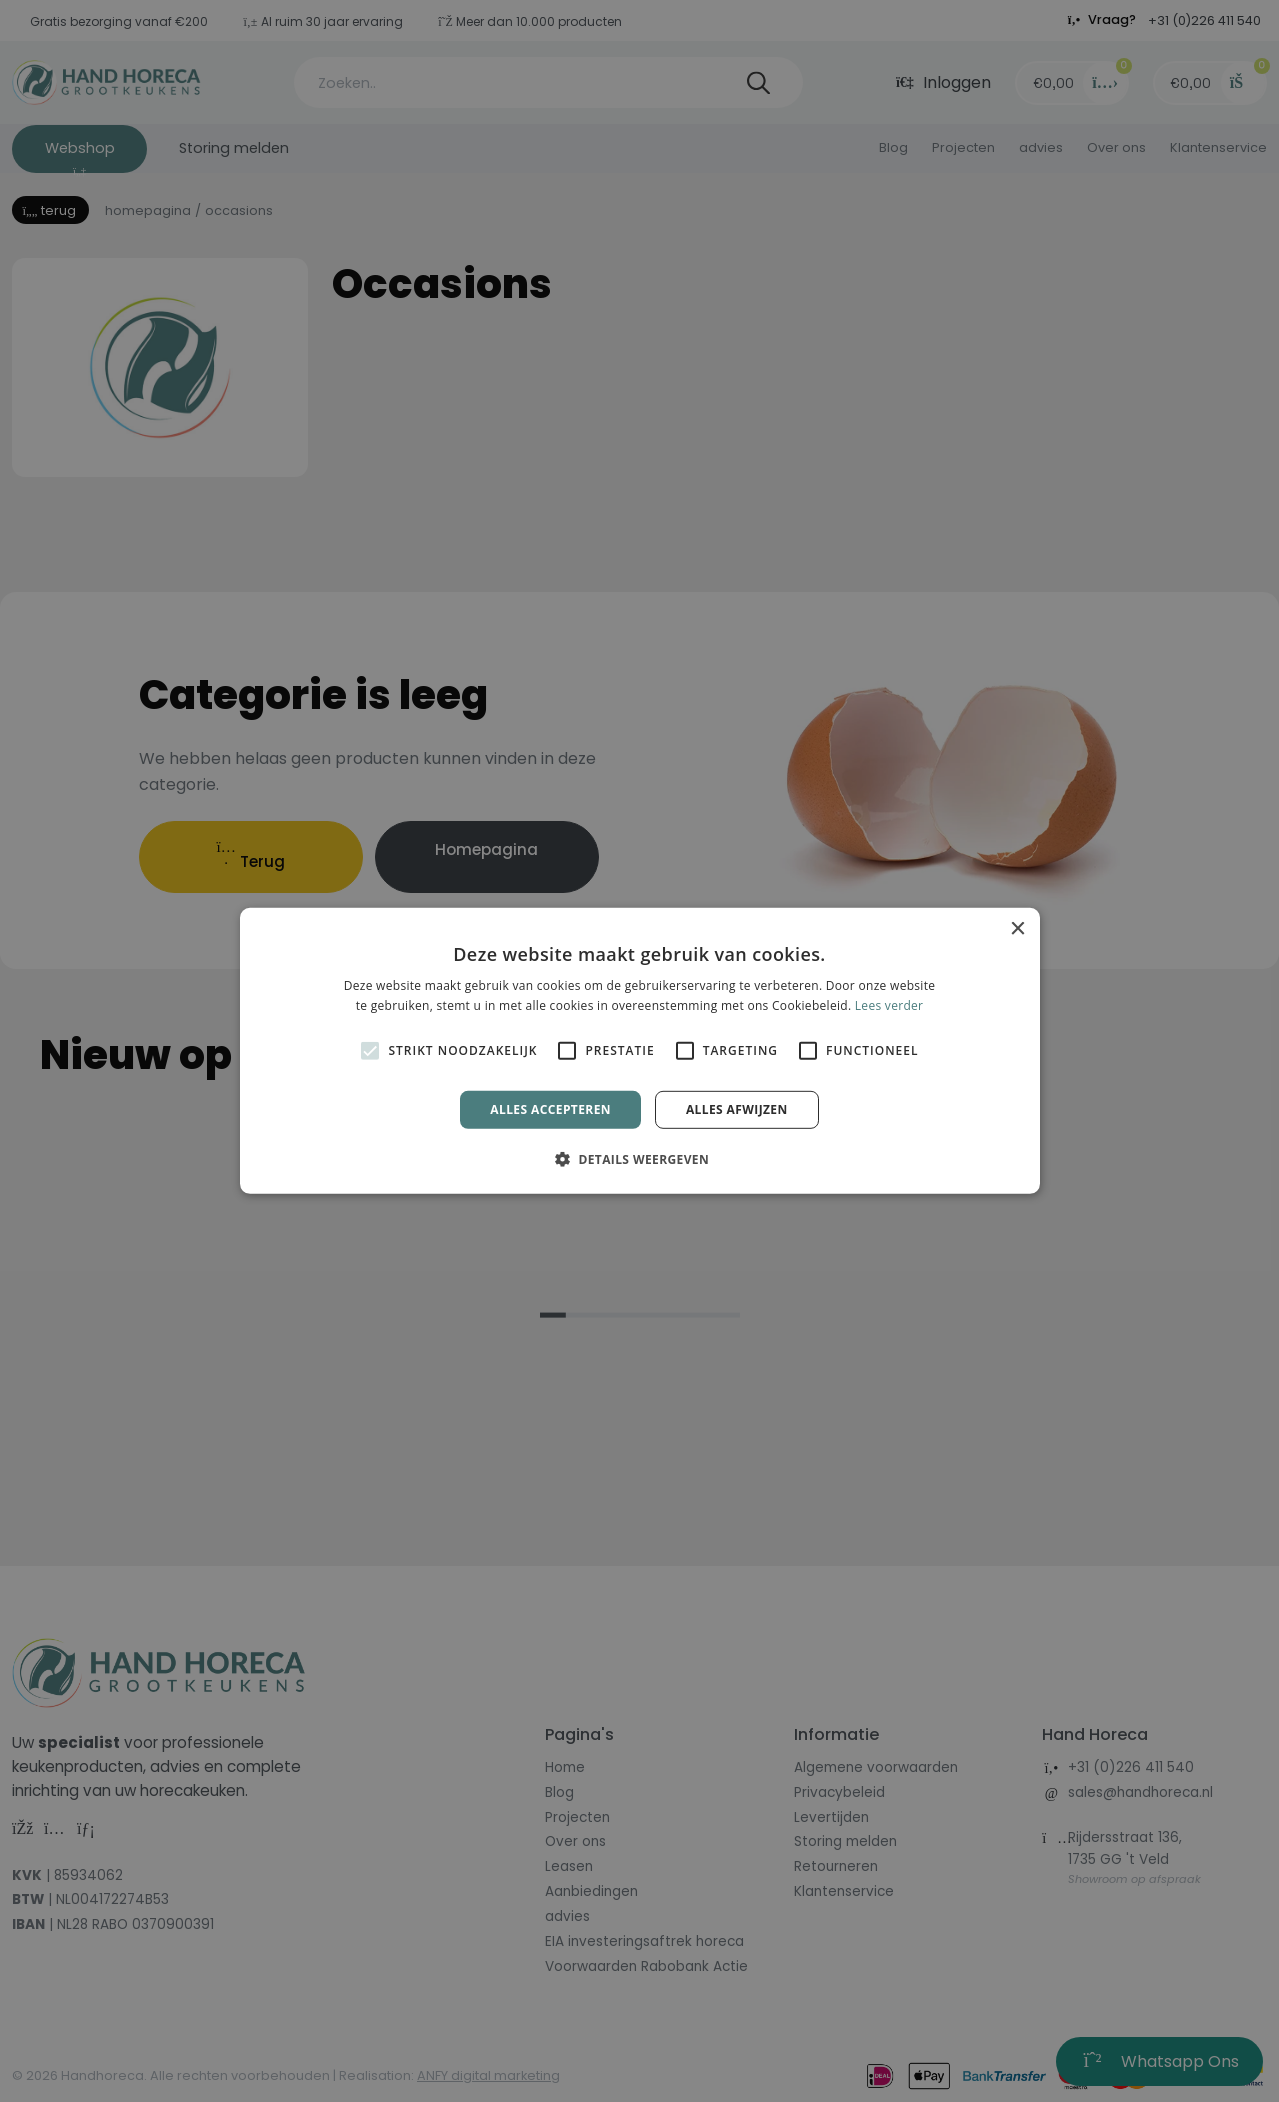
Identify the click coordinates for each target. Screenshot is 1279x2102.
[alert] (639, 1051)
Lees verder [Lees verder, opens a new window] (889, 1005)
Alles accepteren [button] (550, 1109)
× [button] (1017, 929)
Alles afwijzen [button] (737, 1109)
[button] (639, 1159)
